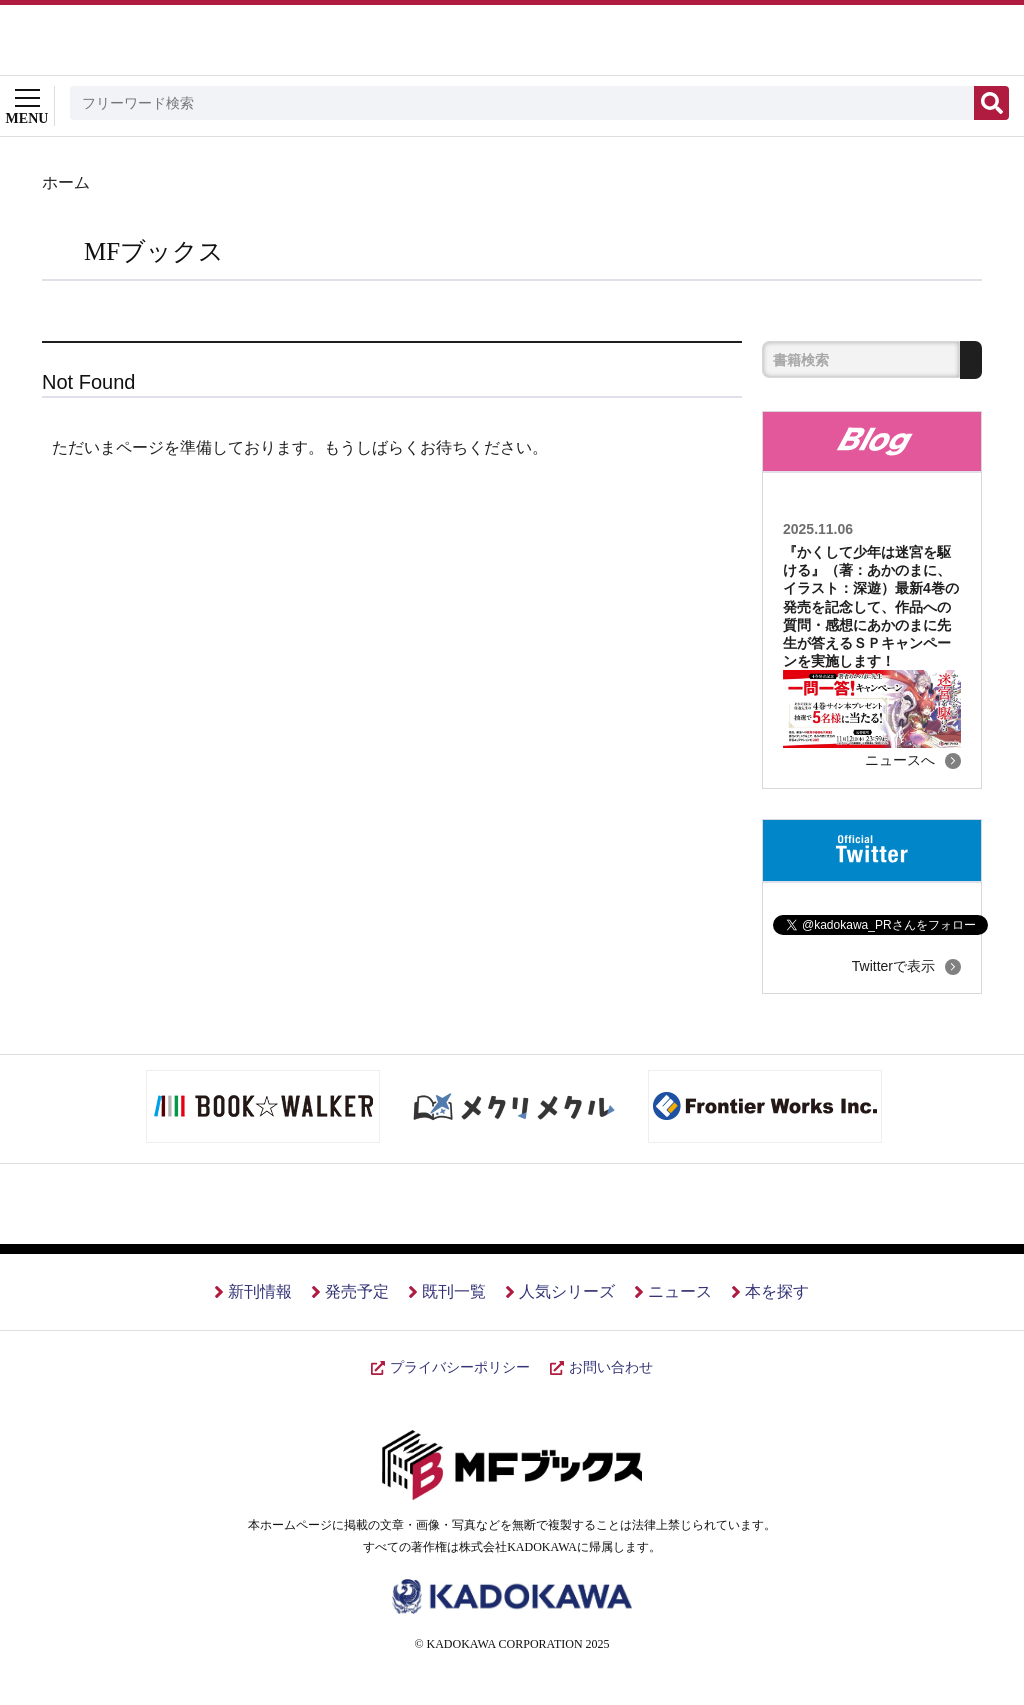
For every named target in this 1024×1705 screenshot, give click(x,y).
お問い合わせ (611, 1367)
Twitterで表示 (893, 966)
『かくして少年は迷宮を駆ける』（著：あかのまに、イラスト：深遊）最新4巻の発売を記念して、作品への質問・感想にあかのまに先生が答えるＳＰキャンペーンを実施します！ (871, 606)
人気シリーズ (567, 1291)
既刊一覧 (454, 1291)
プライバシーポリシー (460, 1367)
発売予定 (357, 1291)
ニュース (680, 1291)
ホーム (66, 182)
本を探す (777, 1291)
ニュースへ (900, 760)
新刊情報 (260, 1291)
